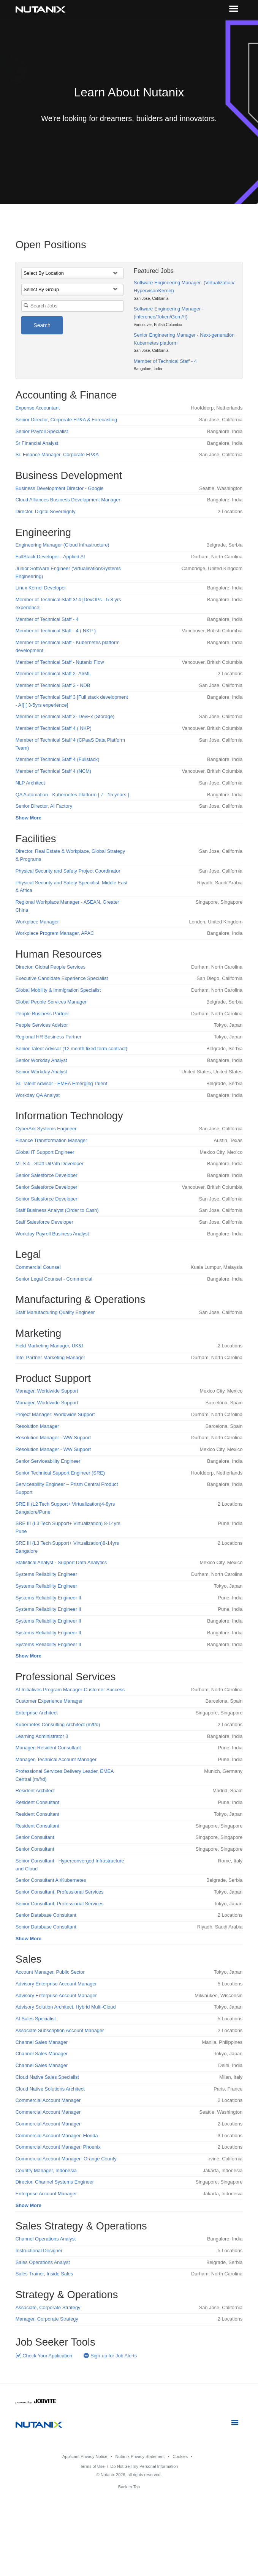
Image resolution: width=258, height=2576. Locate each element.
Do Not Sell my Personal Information (144, 2466)
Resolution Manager (37, 1426)
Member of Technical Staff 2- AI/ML (53, 673)
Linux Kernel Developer (41, 588)
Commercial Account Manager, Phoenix (58, 2147)
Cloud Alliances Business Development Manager (68, 500)
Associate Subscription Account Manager (60, 2030)
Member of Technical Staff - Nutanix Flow (60, 662)
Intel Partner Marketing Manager (50, 1357)
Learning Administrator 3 (42, 1736)
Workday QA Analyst (38, 1095)
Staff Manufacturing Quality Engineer (55, 1312)
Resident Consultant (37, 1802)
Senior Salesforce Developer (47, 1175)
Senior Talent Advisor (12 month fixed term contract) (71, 1048)
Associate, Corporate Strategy (48, 2307)
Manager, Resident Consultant (48, 1747)
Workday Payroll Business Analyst (52, 1234)
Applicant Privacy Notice (85, 2456)
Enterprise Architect (37, 1713)
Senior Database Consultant (46, 1915)
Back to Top (129, 2487)
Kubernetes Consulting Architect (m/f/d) (58, 1724)
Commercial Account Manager (48, 2100)
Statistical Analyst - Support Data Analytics (61, 1562)
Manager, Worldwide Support (47, 1391)
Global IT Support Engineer (45, 1152)
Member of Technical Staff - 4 (165, 361)
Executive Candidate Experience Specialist (62, 978)
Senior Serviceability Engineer (48, 1461)
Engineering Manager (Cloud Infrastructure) (62, 545)
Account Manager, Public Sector (50, 1972)
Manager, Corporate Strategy (47, 2319)
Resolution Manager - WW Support (53, 1437)
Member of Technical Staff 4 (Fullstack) (58, 759)
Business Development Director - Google (60, 488)
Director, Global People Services (50, 967)
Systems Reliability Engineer (46, 1574)
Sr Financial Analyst (37, 443)
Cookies (180, 2456)
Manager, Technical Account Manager (56, 1759)
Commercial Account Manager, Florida (57, 2135)
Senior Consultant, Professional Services (60, 1892)
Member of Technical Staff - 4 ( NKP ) (56, 630)
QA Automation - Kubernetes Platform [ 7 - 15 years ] (72, 794)
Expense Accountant (38, 408)
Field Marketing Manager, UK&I (49, 1346)
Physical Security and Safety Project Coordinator (68, 871)
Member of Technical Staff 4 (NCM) (53, 771)
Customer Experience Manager (49, 1701)
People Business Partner (42, 1013)
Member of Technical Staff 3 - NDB (53, 685)
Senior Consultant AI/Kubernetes (51, 1880)
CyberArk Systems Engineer (46, 1128)
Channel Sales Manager (42, 2042)
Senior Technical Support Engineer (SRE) (60, 1473)
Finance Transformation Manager (51, 1140)
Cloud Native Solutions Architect (50, 2089)
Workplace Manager (37, 922)
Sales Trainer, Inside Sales (44, 2274)
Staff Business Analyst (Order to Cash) (57, 1210)
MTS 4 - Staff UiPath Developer (50, 1163)
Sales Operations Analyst (43, 2262)
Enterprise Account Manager (46, 2193)
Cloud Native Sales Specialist (47, 2077)
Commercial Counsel (38, 1267)
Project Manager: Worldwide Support (55, 1414)
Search (41, 325)
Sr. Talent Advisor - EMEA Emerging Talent (61, 1083)
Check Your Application (44, 2356)
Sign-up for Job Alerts (110, 2356)
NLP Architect (30, 783)
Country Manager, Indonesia (46, 2170)
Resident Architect (35, 1790)
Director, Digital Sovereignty (46, 511)
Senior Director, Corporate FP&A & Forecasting (66, 419)
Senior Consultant (35, 1837)
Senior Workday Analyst (41, 1060)
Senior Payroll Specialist (42, 431)
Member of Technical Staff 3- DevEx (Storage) (65, 716)
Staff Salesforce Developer (44, 1222)
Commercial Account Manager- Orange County (66, 2159)
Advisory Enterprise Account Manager (56, 1984)
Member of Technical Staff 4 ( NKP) (54, 728)
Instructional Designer (39, 2250)
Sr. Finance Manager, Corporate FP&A (57, 454)
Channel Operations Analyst (46, 2239)
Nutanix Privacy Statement (140, 2456)
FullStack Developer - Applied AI (50, 556)
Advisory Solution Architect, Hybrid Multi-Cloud (66, 2007)
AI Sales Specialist (36, 2018)
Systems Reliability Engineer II (48, 1598)
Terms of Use (92, 2466)
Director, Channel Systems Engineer (55, 2182)
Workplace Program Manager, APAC (55, 933)
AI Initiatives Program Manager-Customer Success (70, 1689)
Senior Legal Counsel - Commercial (54, 1279)
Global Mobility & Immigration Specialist (58, 990)
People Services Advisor (42, 1025)
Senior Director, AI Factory (44, 806)
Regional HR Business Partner (49, 1037)
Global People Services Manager (51, 1002)
